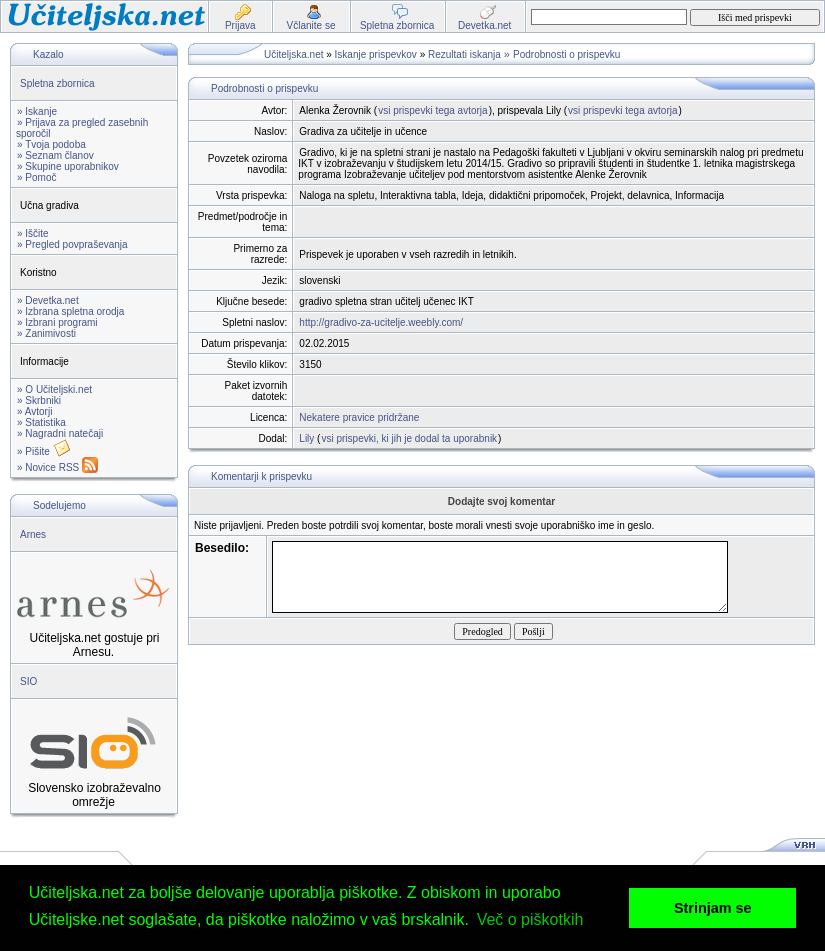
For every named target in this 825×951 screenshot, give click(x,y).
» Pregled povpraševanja (72, 244)
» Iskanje (37, 111)
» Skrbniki (39, 400)
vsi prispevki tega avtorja (433, 110)
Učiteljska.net (293, 54)
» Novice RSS (57, 467)
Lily (306, 438)
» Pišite (44, 451)
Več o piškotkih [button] (530, 919)
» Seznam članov (55, 155)
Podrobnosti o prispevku (566, 54)
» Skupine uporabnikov (68, 166)
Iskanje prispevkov (376, 54)
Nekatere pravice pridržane (359, 417)
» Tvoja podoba (51, 144)
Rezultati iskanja (464, 54)
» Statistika (41, 422)
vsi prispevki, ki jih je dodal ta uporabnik (409, 438)
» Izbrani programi (57, 322)
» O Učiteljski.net (54, 389)
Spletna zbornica (57, 83)
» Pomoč (36, 177)
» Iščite (33, 233)
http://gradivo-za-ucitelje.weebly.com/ (381, 322)
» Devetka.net (48, 300)
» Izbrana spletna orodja (70, 311)
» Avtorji (34, 411)
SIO (28, 681)
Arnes (33, 534)
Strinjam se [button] (713, 908)
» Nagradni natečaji (60, 433)
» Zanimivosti (46, 333)
